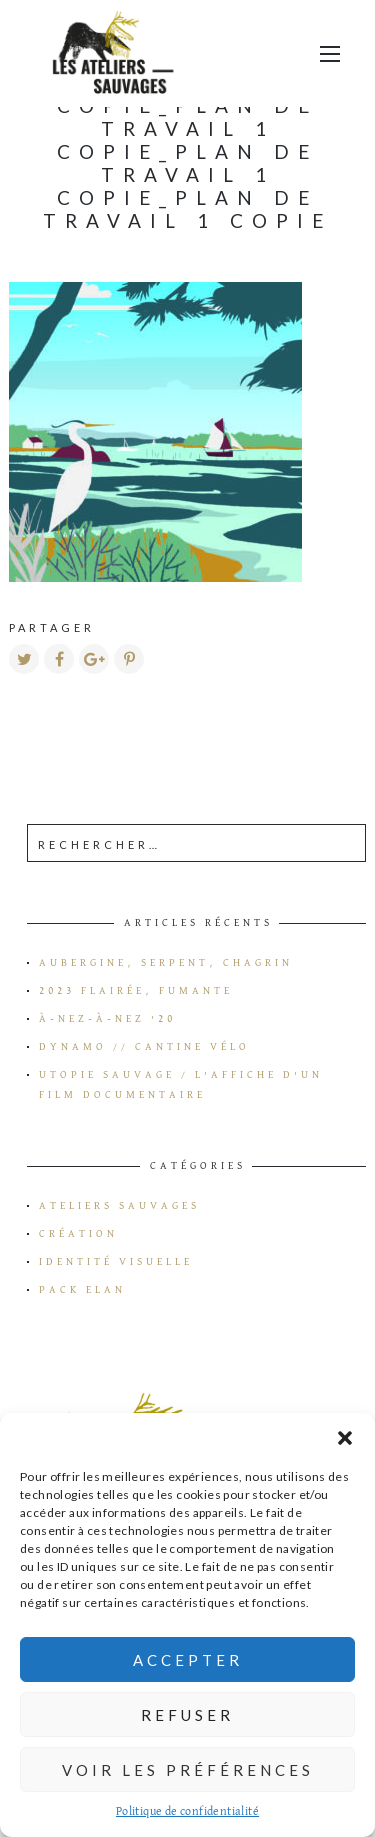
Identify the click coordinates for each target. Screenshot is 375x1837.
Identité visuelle (116, 1262)
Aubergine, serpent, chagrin (166, 963)
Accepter (188, 1660)
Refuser (187, 1715)
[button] (345, 1438)
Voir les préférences (188, 1770)
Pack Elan (82, 1290)
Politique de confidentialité (187, 1812)
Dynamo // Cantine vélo (144, 1047)
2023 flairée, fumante (136, 991)
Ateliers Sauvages (119, 1206)
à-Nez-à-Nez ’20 (107, 1019)
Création (78, 1234)
